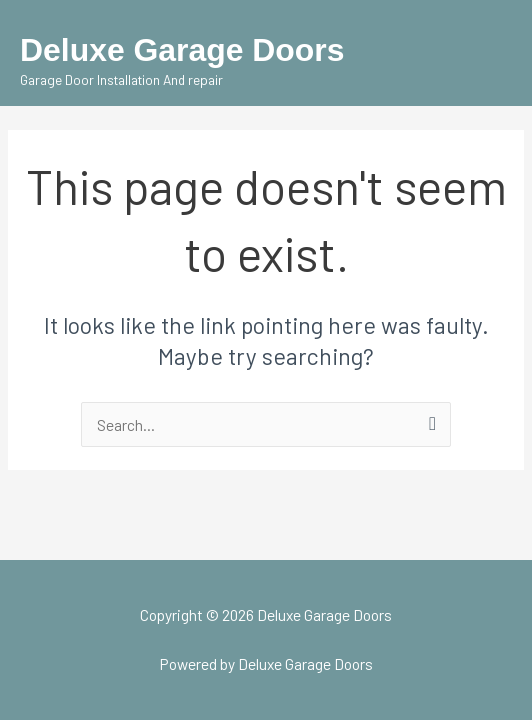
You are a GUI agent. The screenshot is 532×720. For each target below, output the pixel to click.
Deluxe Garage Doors (182, 50)
